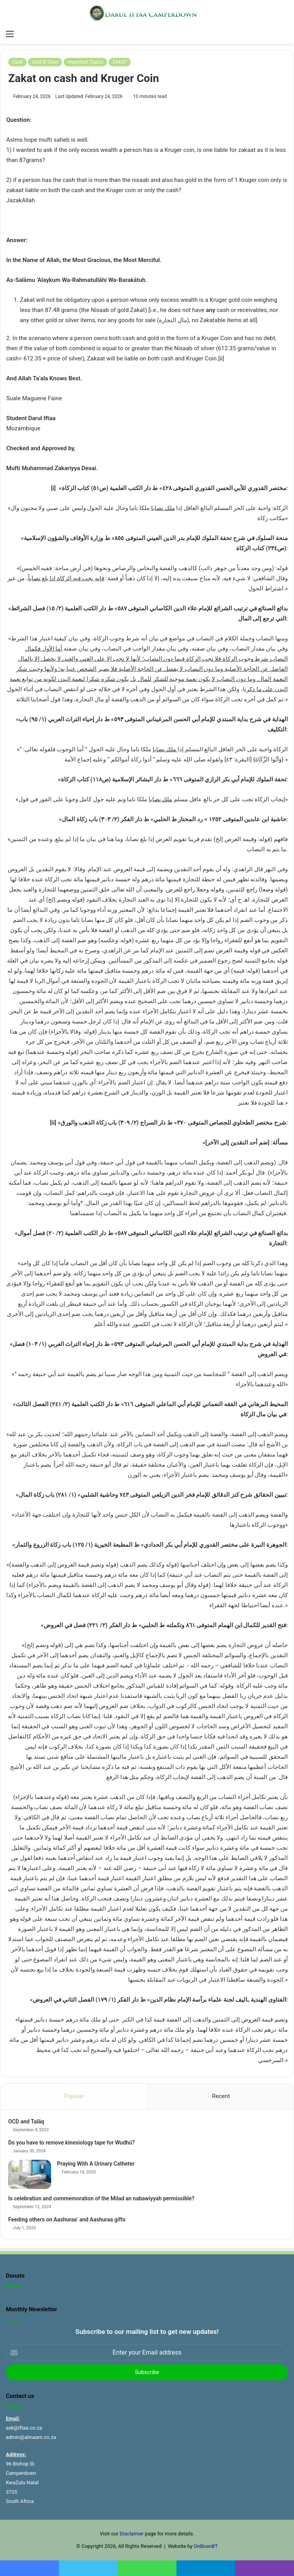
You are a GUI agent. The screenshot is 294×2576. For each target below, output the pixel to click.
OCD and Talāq (26, 2121)
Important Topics (85, 62)
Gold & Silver (45, 62)
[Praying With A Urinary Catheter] (29, 2174)
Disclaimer (131, 2534)
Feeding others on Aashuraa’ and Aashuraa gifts (66, 2219)
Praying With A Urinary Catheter (96, 2164)
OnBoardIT (205, 2546)
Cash (17, 62)
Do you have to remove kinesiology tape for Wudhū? (71, 2142)
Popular (74, 2096)
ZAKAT (119, 62)
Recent (221, 2096)
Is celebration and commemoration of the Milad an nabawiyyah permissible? (101, 2198)
